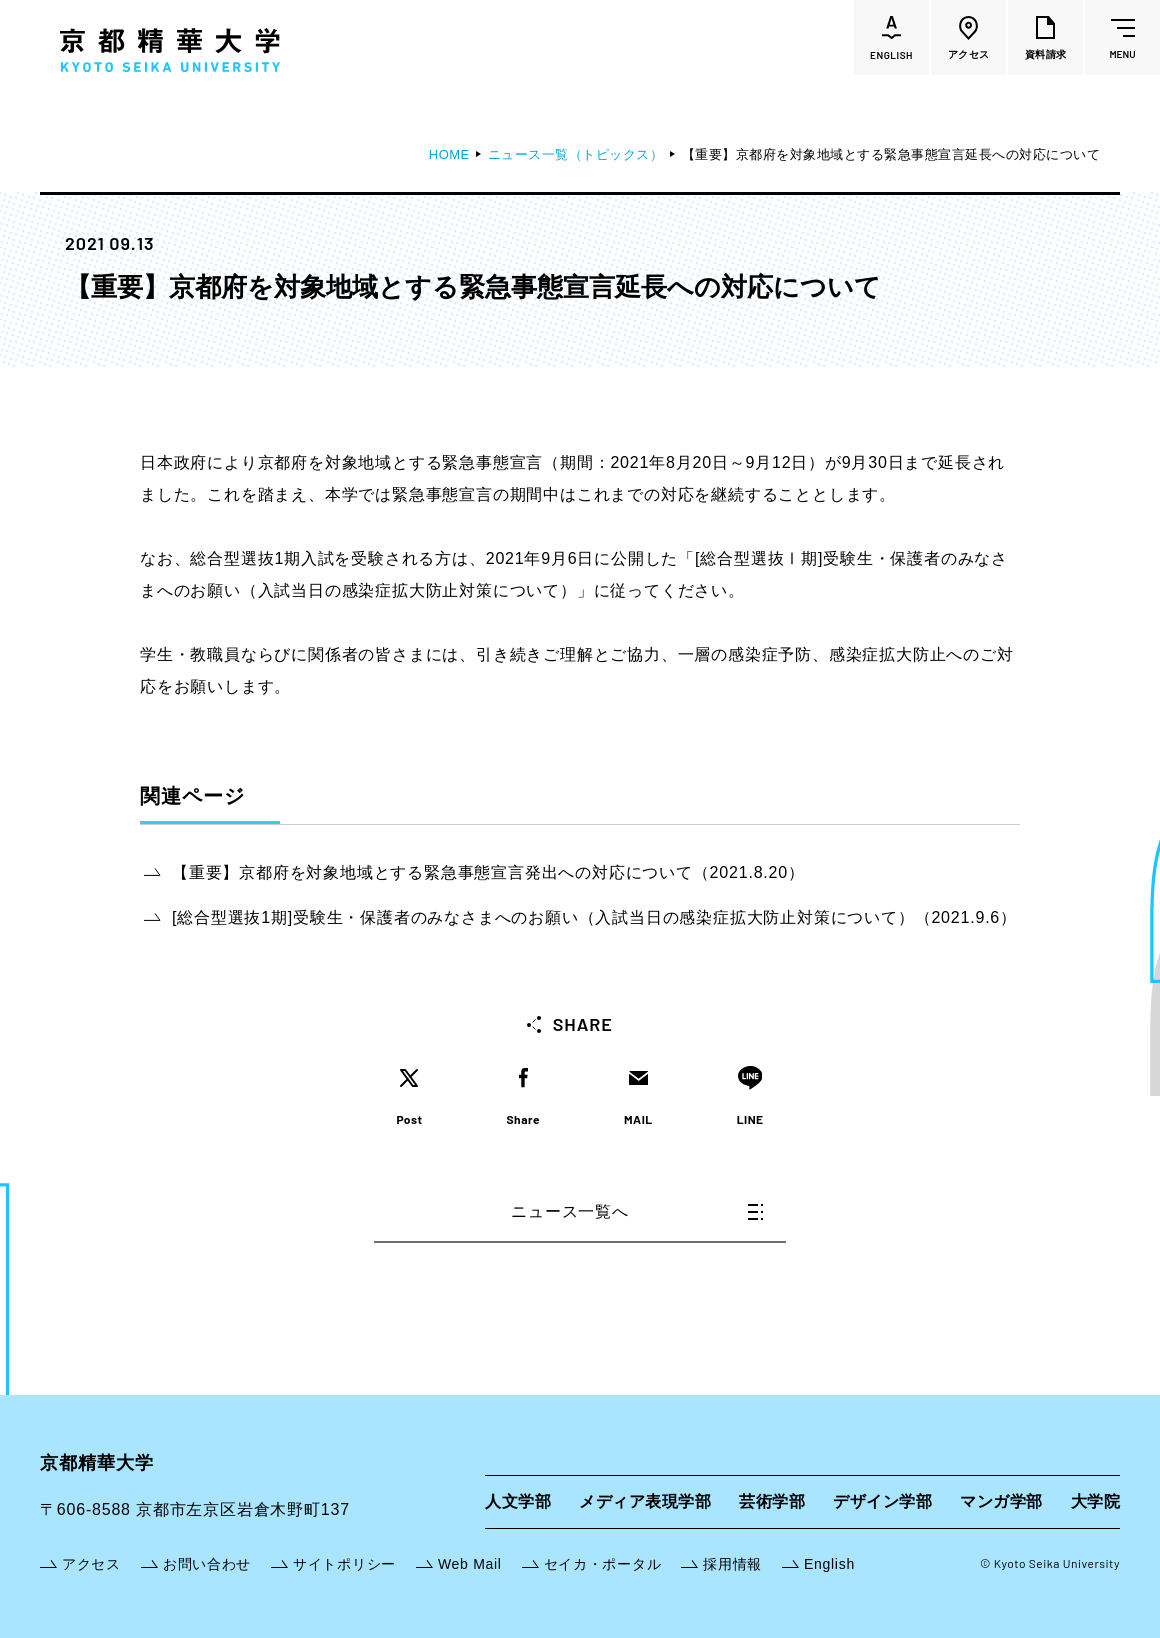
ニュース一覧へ (637, 1211)
